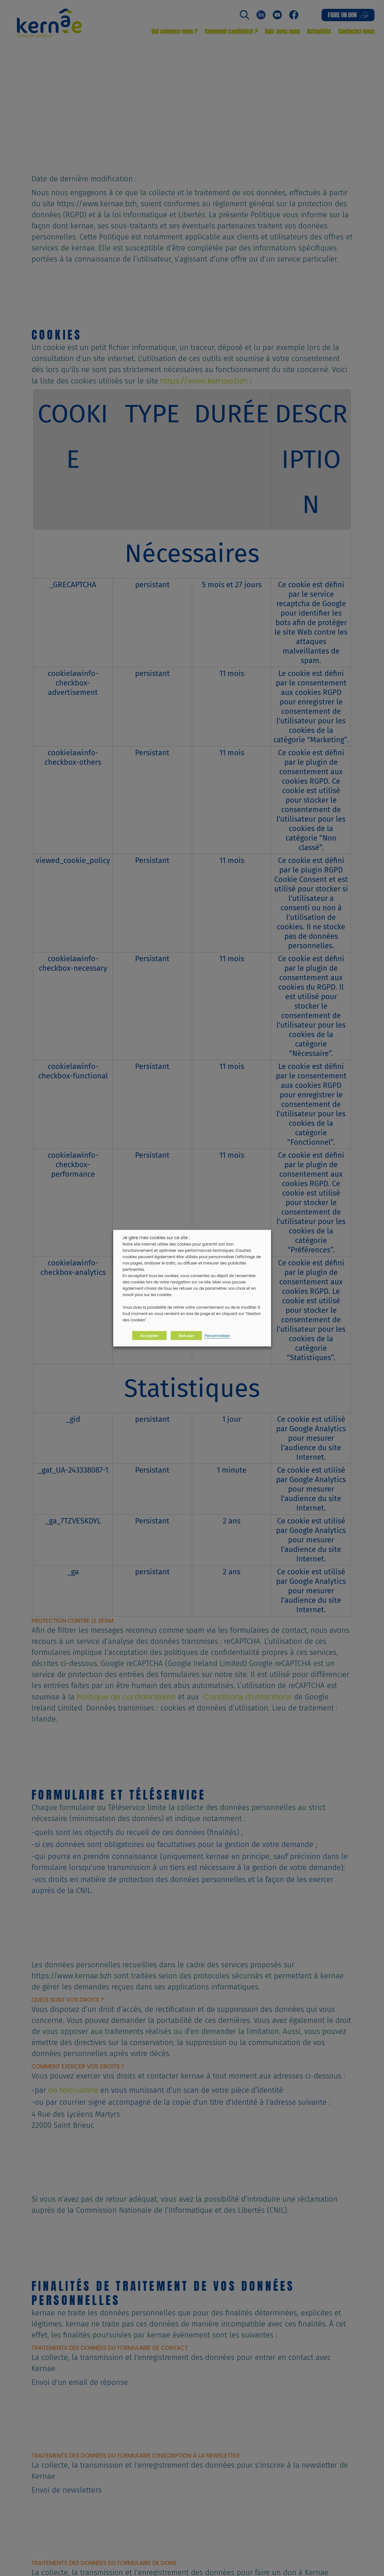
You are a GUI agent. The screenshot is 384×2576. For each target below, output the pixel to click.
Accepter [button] (149, 1335)
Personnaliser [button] (217, 1335)
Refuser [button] (186, 1335)
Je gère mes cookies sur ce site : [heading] (156, 1237)
